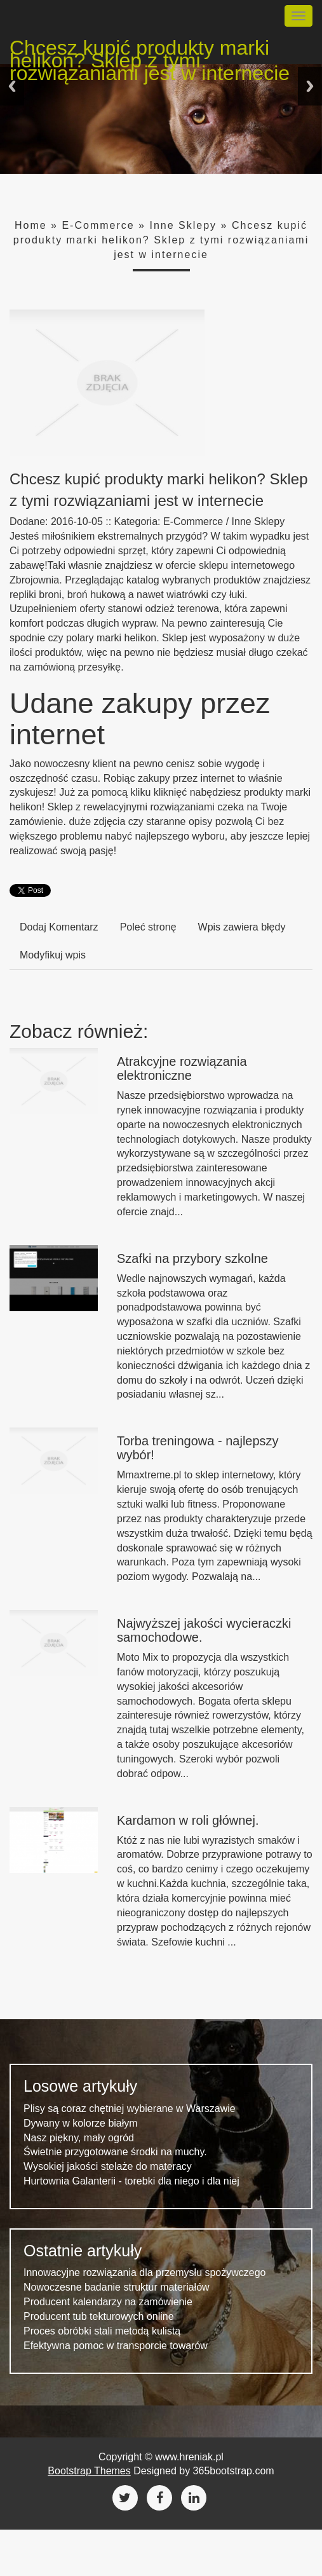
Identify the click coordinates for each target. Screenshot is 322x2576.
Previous (12, 86)
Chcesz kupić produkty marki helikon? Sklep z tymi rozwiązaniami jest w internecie (150, 50)
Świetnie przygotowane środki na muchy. (115, 2151)
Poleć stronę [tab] (148, 927)
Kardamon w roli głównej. (187, 1820)
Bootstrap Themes (89, 2470)
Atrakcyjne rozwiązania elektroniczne (182, 1068)
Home (31, 225)
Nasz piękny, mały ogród (78, 2137)
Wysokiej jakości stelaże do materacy (107, 2166)
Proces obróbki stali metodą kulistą (101, 2331)
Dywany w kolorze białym (80, 2123)
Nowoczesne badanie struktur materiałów (116, 2287)
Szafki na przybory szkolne (192, 1258)
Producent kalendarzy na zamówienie (107, 2301)
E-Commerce (98, 225)
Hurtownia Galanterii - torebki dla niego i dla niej (131, 2181)
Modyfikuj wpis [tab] (53, 955)
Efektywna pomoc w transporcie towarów (115, 2345)
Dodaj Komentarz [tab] (59, 927)
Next (310, 86)
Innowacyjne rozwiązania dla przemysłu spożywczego (144, 2272)
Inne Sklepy (183, 225)
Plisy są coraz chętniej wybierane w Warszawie (129, 2108)
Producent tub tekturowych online (98, 2316)
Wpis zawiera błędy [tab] (242, 927)
